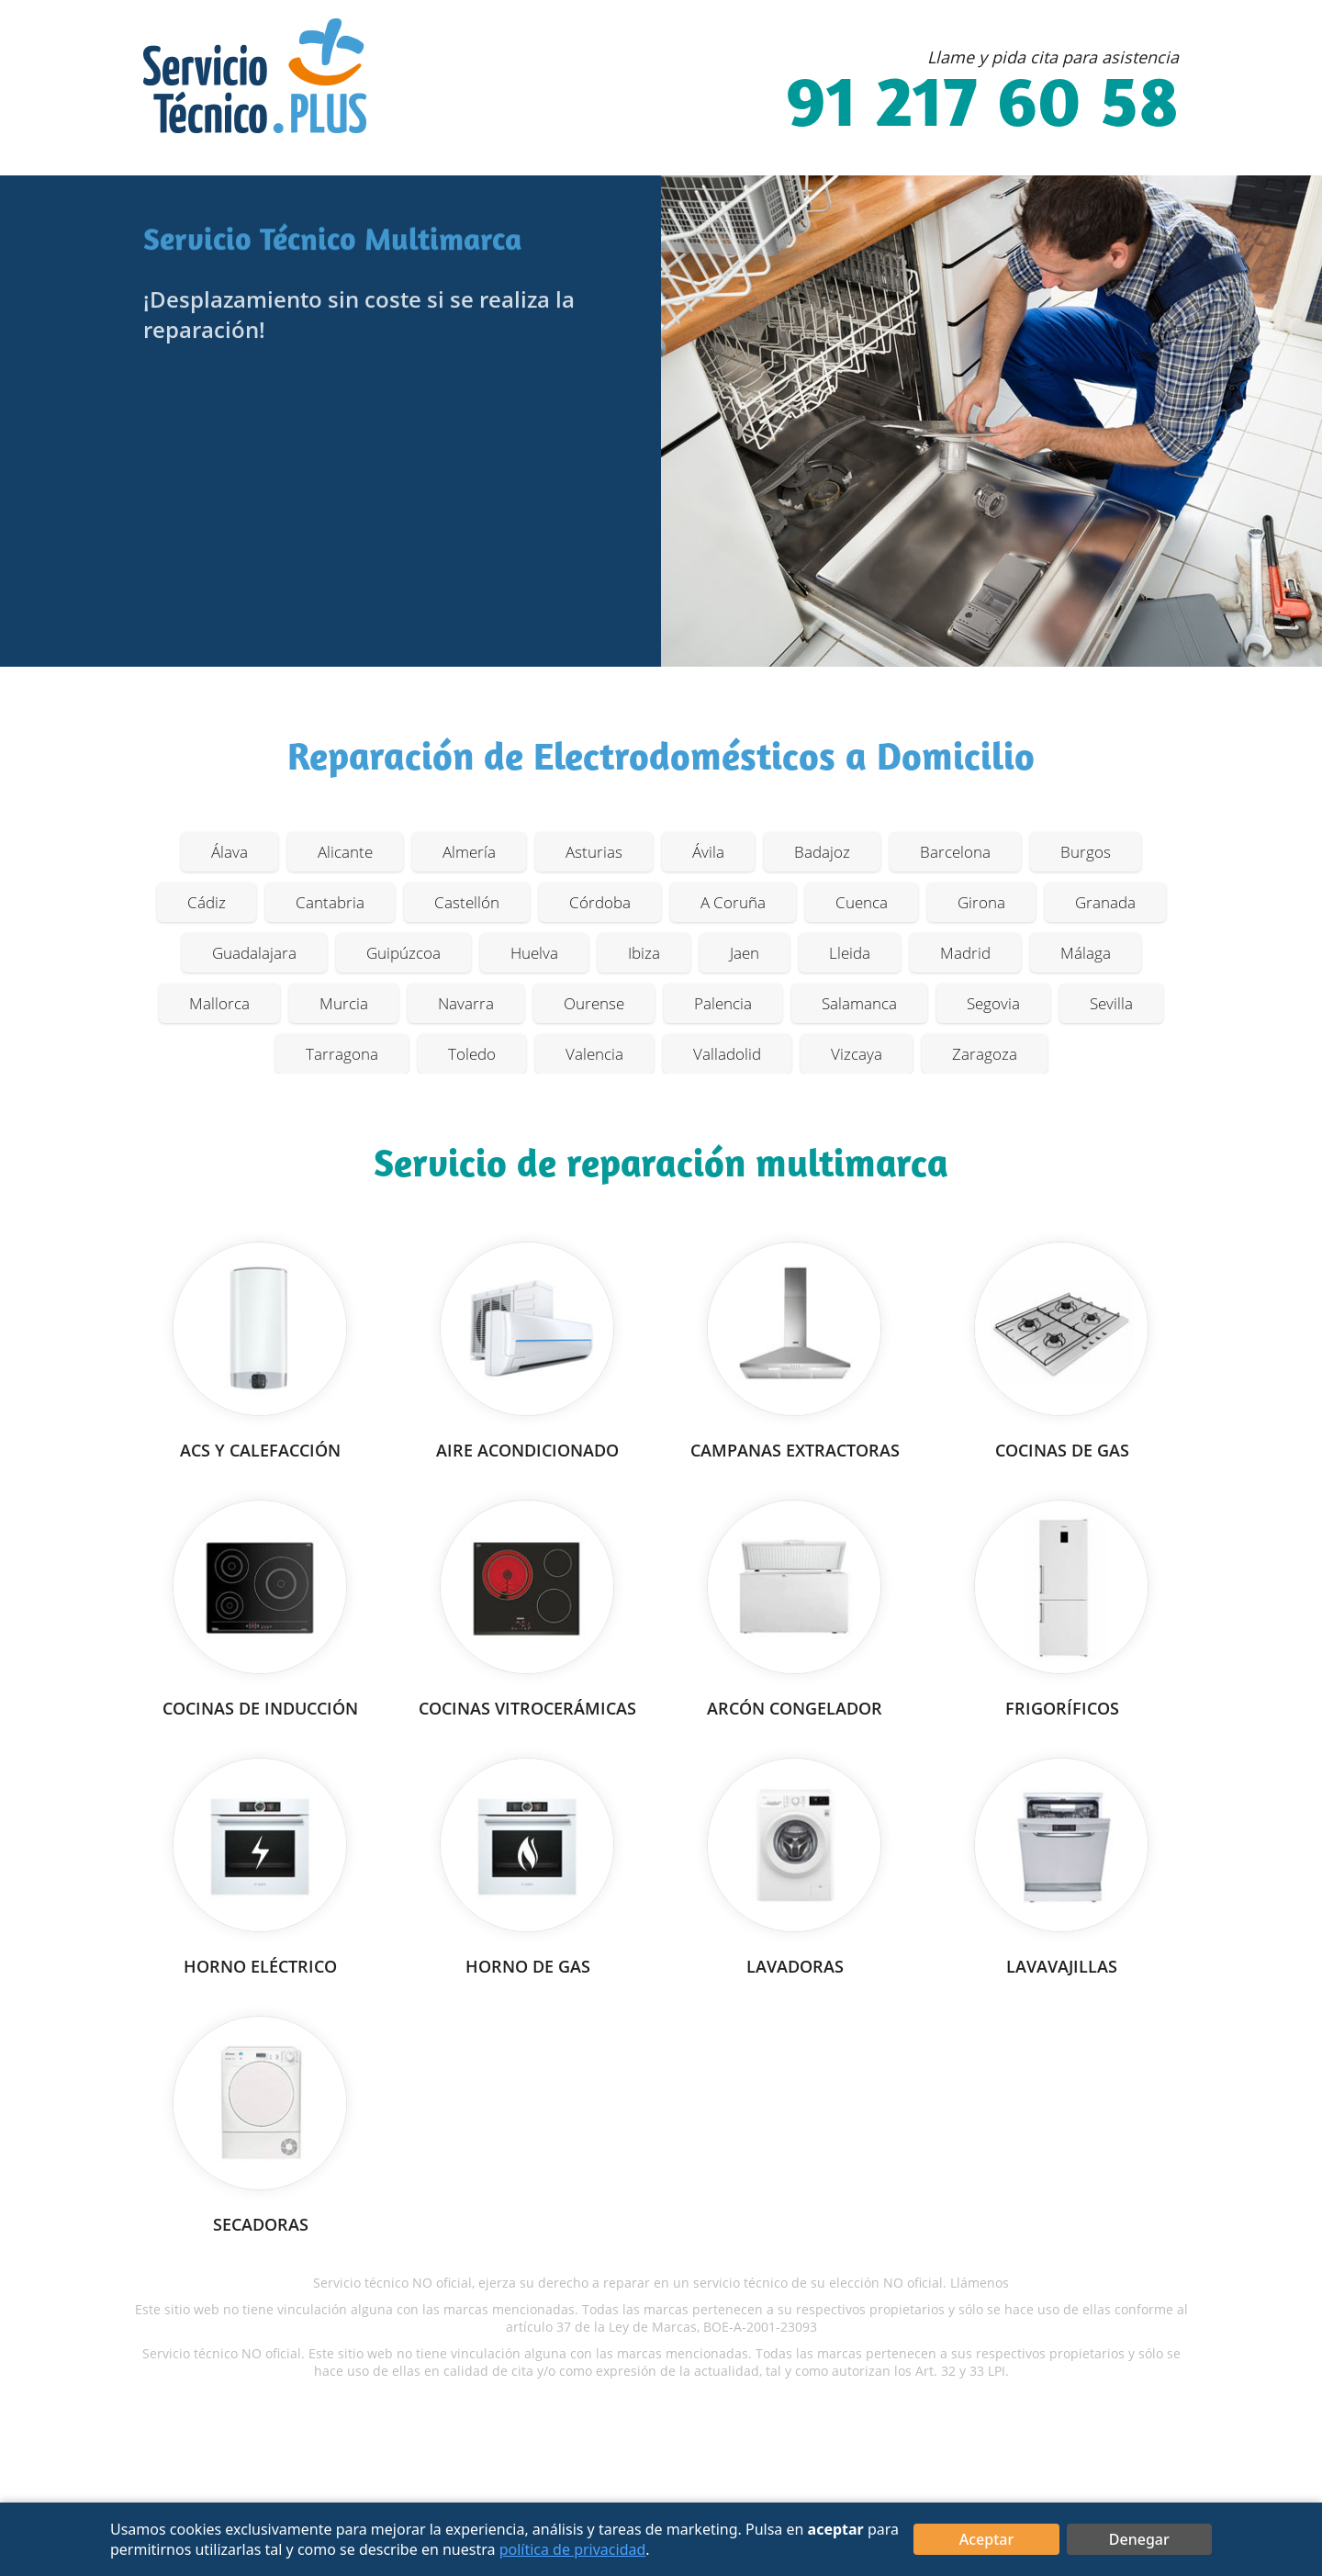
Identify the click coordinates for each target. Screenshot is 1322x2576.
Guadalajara (254, 952)
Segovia (993, 1003)
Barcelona (955, 851)
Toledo (472, 1053)
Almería (469, 851)
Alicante (345, 851)
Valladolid (727, 1053)
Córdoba (600, 902)
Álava (229, 851)
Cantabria (330, 902)
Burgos (1085, 851)
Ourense (594, 1003)
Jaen (744, 952)
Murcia (343, 1003)
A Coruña (733, 902)
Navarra (466, 1003)
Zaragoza (984, 1053)
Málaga (1085, 952)
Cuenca (861, 902)
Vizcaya (856, 1053)
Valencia (594, 1053)
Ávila (708, 851)
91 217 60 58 (982, 107)
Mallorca (219, 1003)
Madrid (965, 952)
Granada (1105, 902)
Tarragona (342, 1053)
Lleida (849, 952)
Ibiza (644, 952)
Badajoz (822, 851)
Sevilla (1111, 1003)
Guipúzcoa (403, 952)
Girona (981, 902)
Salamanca (859, 1003)
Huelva (534, 952)
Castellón (466, 902)
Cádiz (206, 902)
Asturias (594, 851)
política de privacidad (572, 2549)
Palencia (723, 1003)
